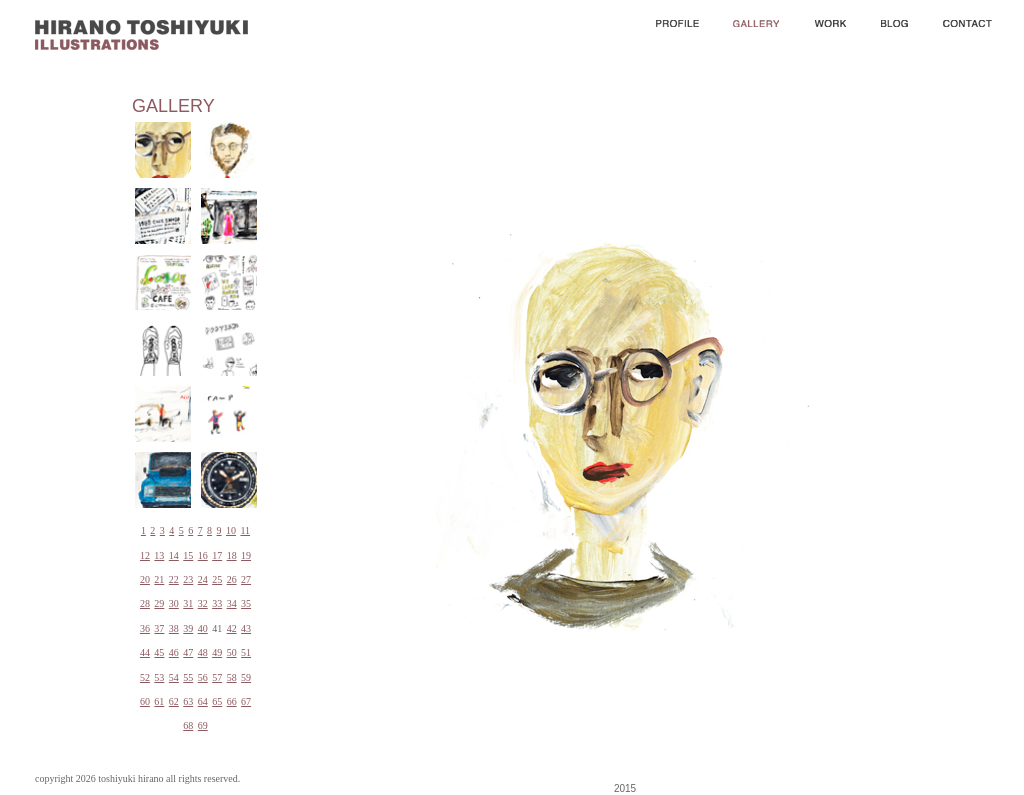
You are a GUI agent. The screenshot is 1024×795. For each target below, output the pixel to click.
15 (188, 555)
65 (217, 701)
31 (188, 603)
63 (188, 701)
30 (174, 603)
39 (188, 628)
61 (159, 701)
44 (145, 652)
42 (232, 628)
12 (145, 555)
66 (232, 701)
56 (203, 677)
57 (217, 677)
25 (217, 579)
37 (159, 628)
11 (245, 530)
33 (217, 603)
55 (188, 677)
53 (159, 677)
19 (246, 555)
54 (174, 677)
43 (246, 628)
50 (232, 652)
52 (145, 677)
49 (217, 652)
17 (217, 555)
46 (174, 652)
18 (232, 555)
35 (246, 603)
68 (188, 725)
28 (145, 603)
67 (246, 701)
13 (159, 555)
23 (188, 579)
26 (232, 579)
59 (246, 677)
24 (203, 579)
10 (231, 530)
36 (145, 628)
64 (203, 701)
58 (232, 677)
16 (203, 555)
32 (203, 603)
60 (145, 701)
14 (174, 555)
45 (159, 652)
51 (246, 652)
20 (145, 579)
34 (232, 603)
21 (159, 579)
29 (159, 603)
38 (174, 628)
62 (174, 701)
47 (188, 652)
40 (203, 628)
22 (174, 579)
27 (246, 579)
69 (203, 725)
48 (203, 652)
